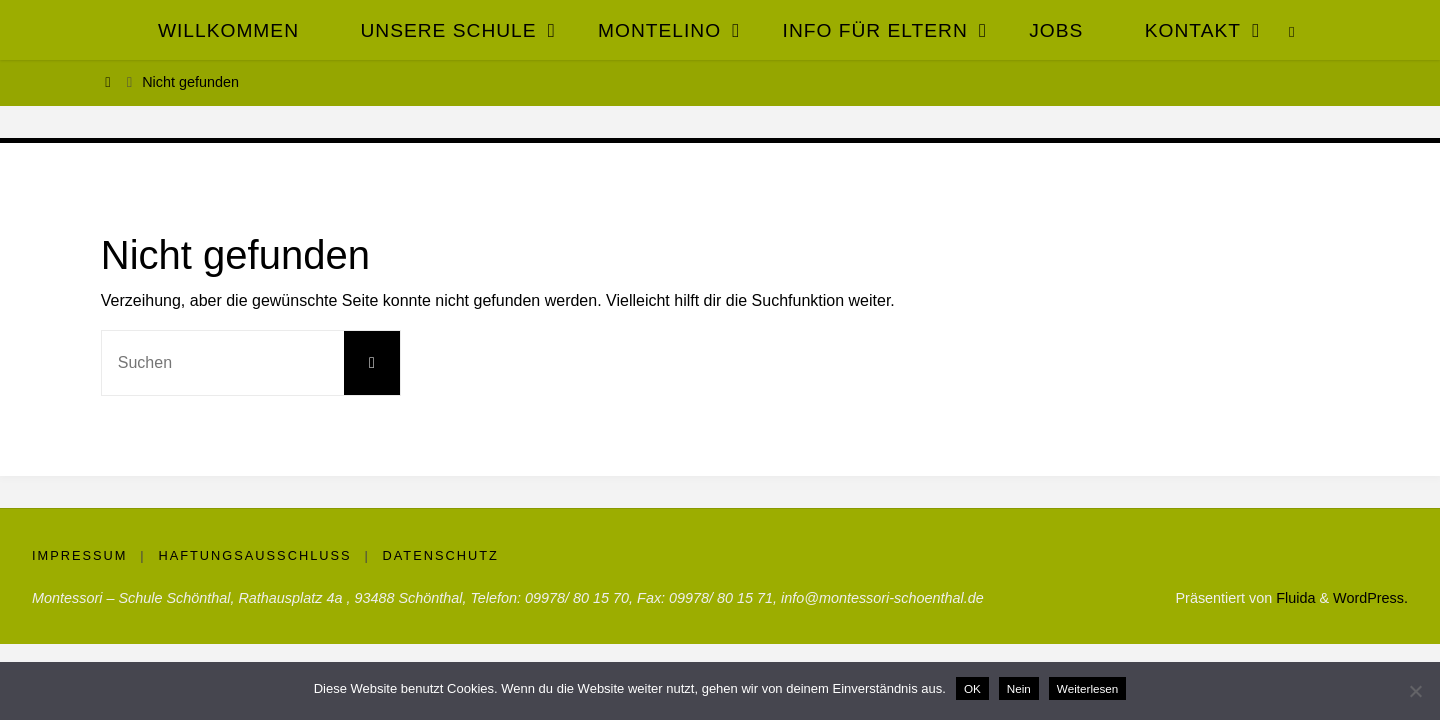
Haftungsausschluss (254, 555)
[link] (1292, 30)
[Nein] (1415, 691)
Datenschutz (441, 555)
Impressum (80, 555)
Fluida (1293, 598)
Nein (1019, 688)
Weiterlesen (1088, 688)
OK (972, 688)
